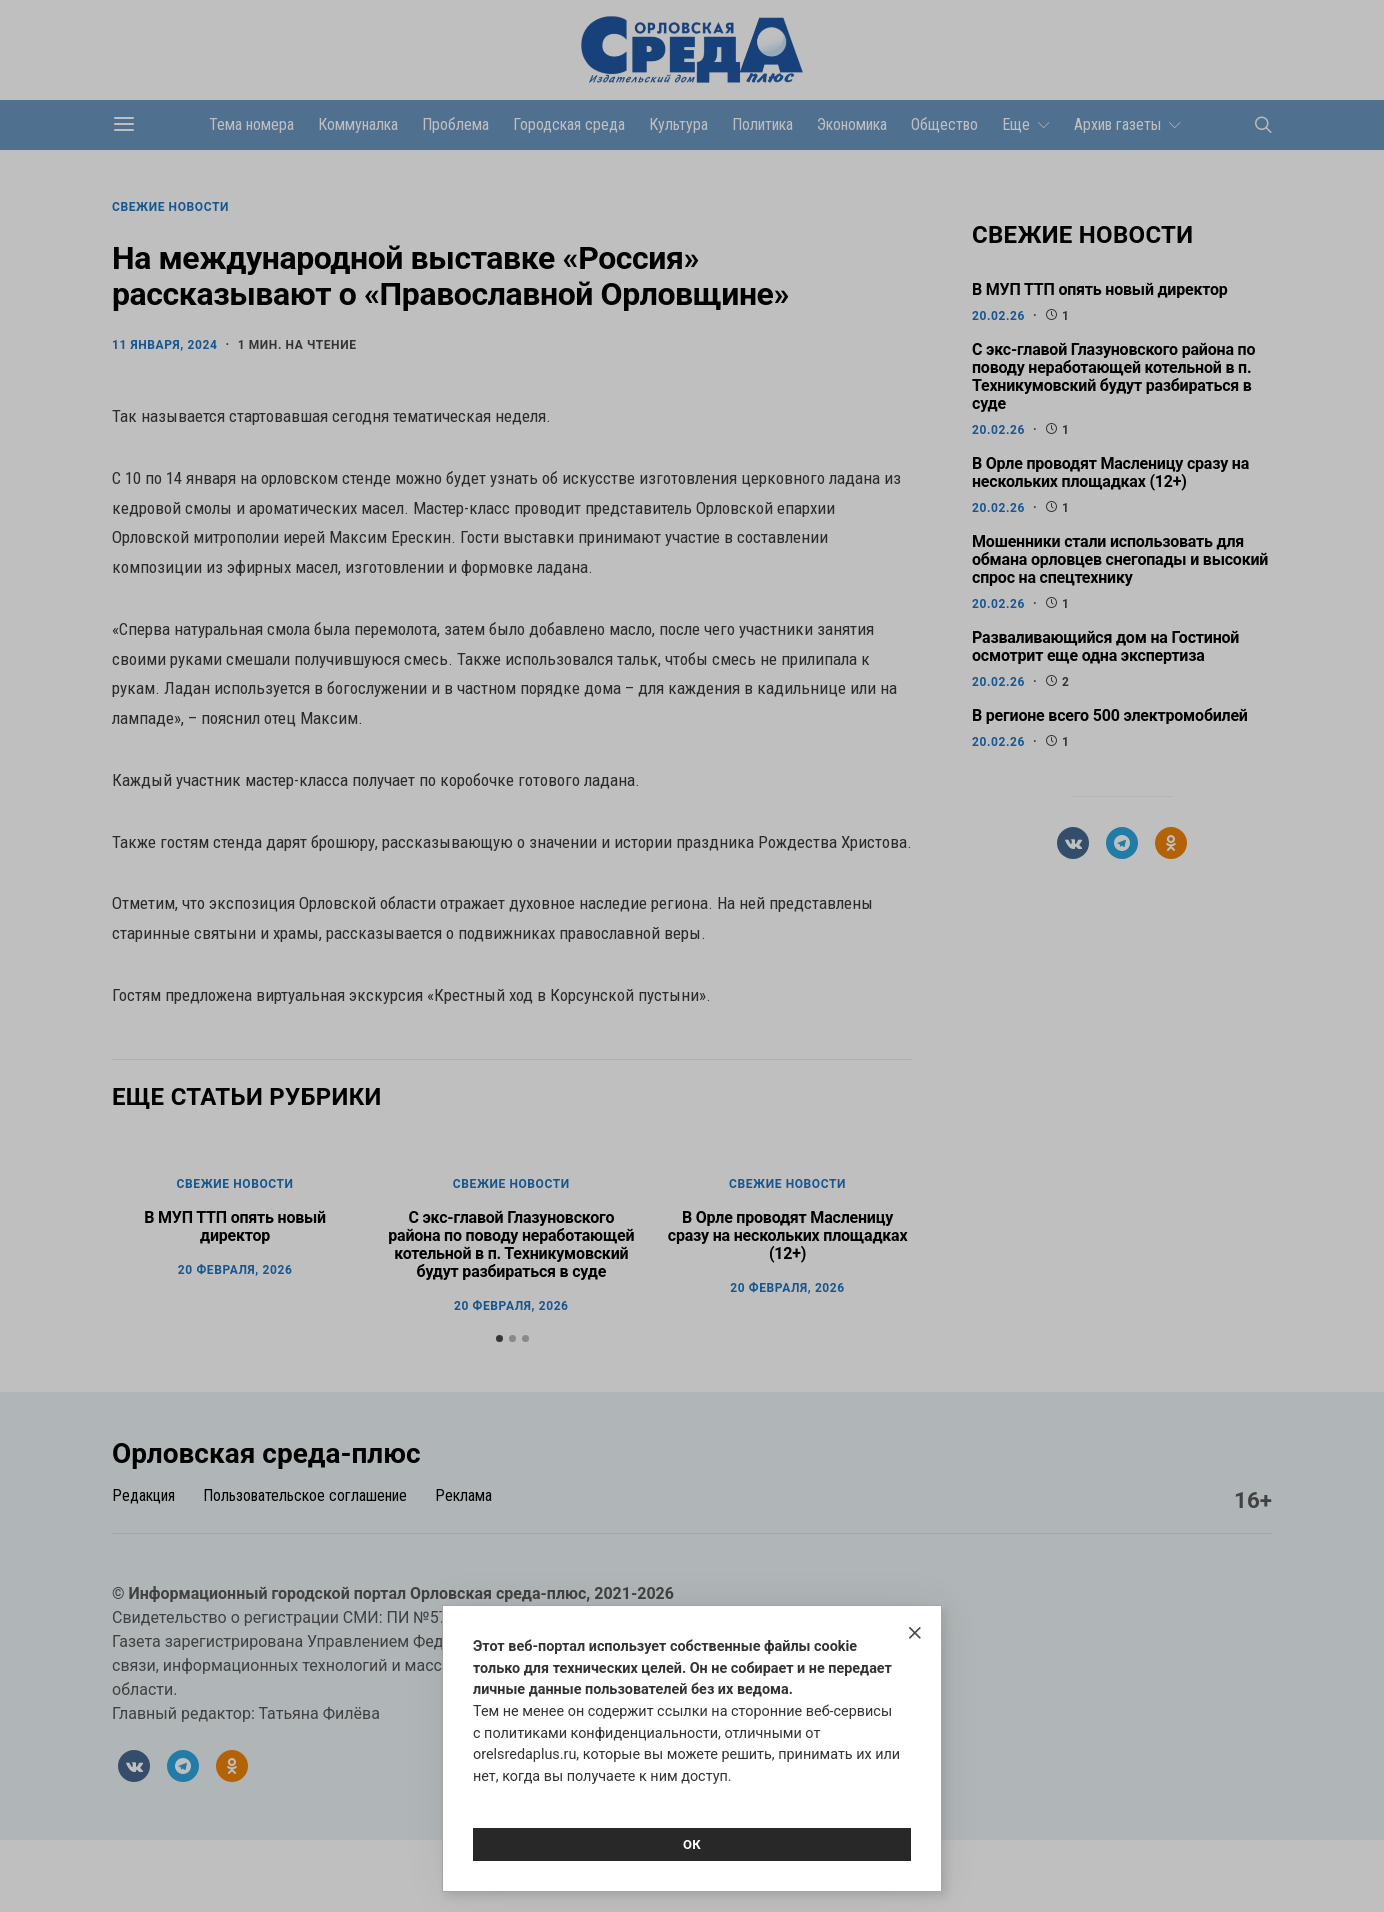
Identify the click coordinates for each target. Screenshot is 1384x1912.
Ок (692, 1844)
